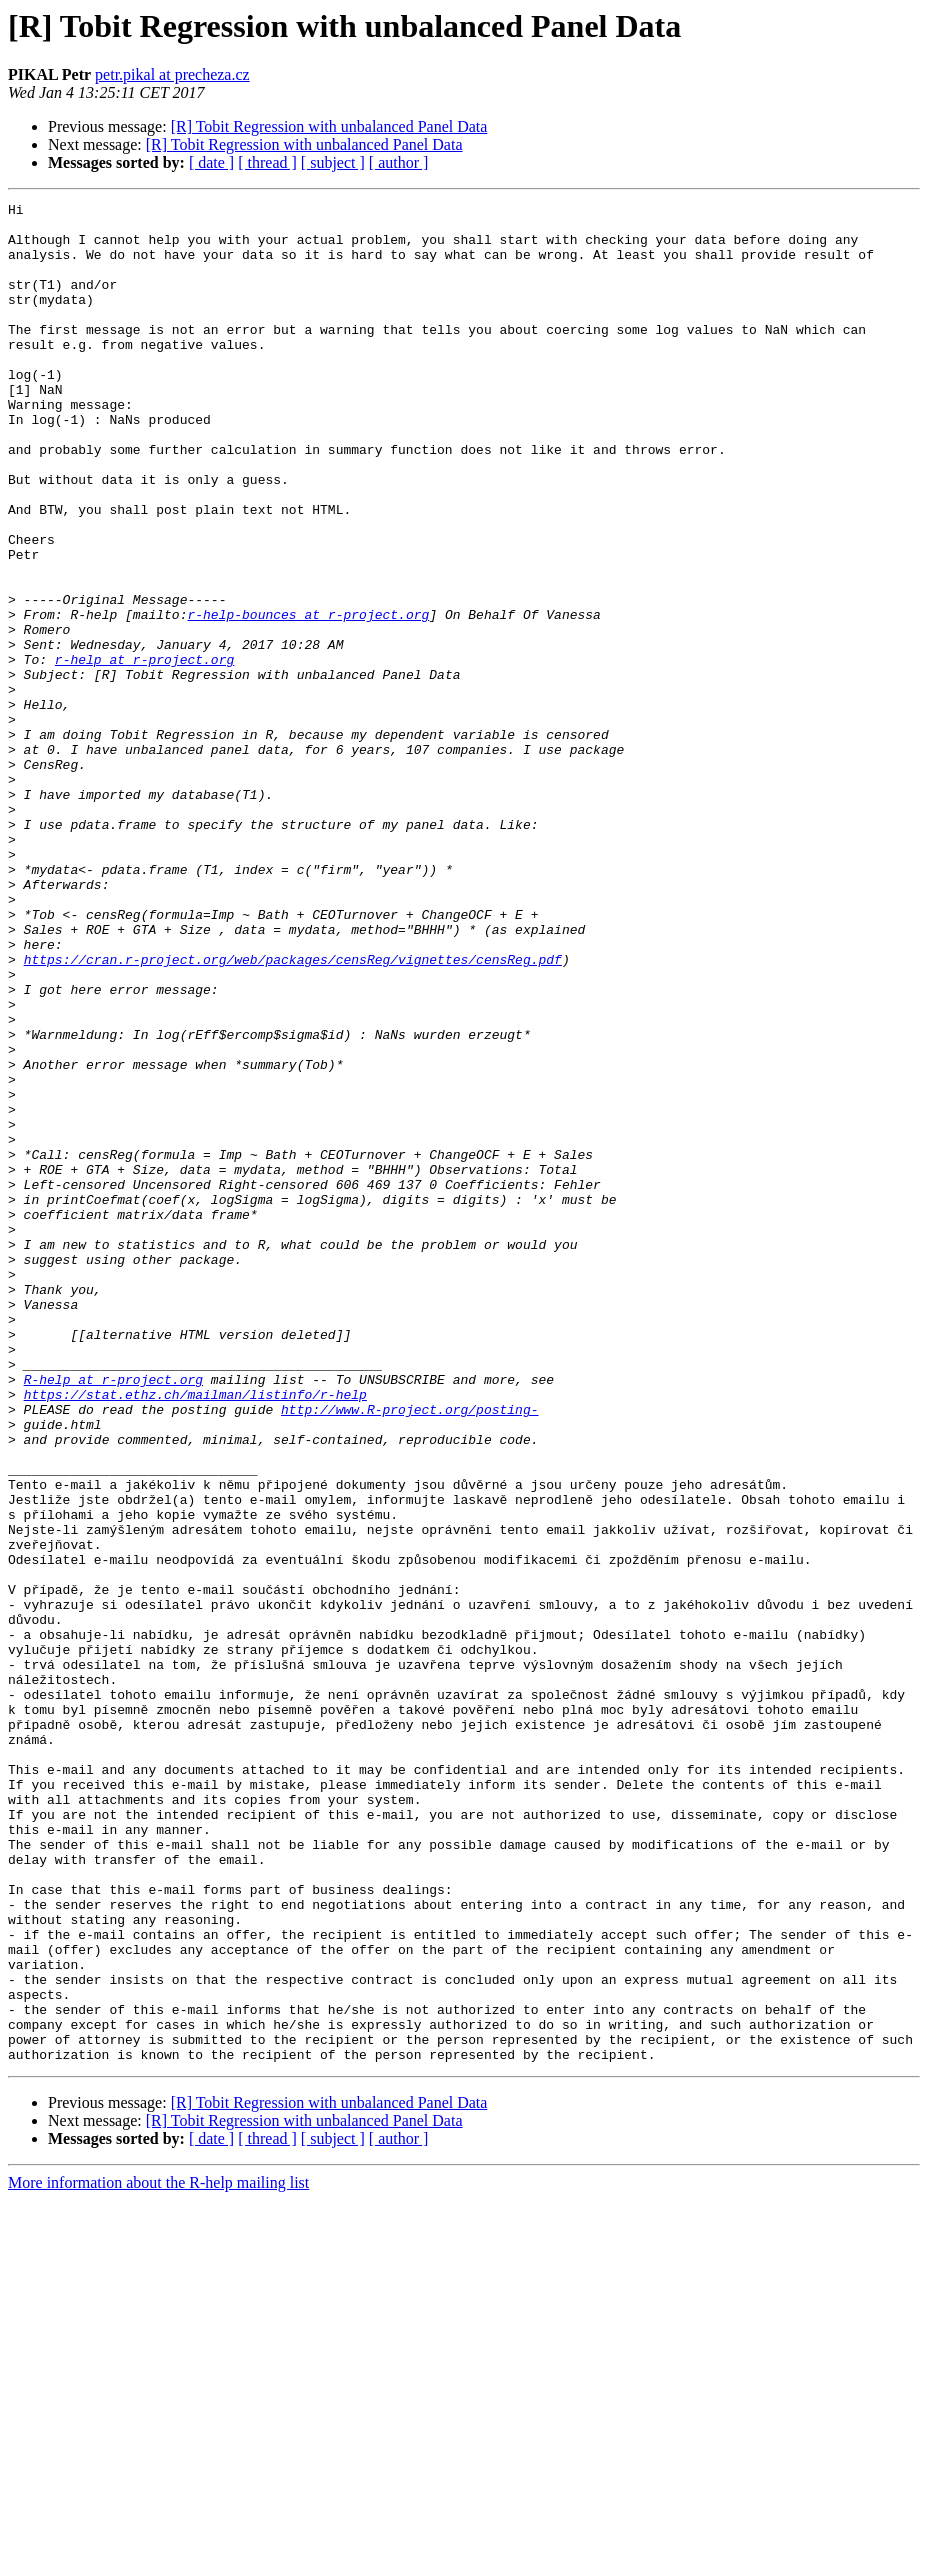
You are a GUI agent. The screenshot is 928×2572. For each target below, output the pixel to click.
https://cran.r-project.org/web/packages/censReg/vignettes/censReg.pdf (293, 1112)
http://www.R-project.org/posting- (409, 1652)
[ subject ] (333, 162)
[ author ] (399, 162)
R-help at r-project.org (113, 1616)
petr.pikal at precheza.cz (172, 74)
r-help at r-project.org (144, 752)
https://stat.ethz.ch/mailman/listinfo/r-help (195, 1634)
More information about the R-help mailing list (158, 2554)
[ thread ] (267, 162)
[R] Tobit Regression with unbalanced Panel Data (329, 126)
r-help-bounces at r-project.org (308, 698)
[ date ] (211, 162)
